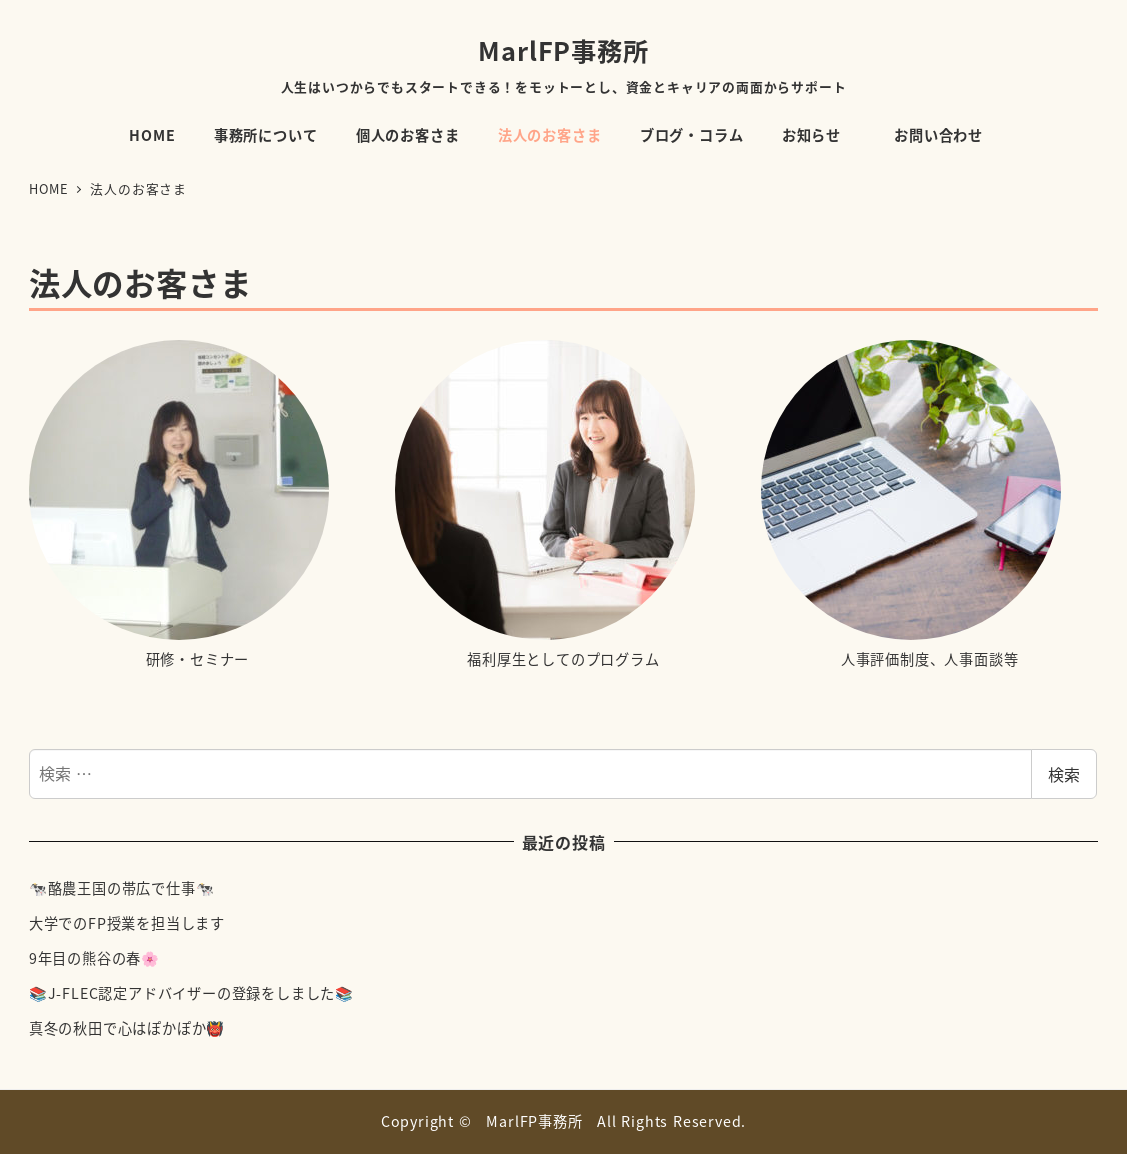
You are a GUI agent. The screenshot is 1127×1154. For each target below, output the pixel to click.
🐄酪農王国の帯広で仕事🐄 (122, 888)
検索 (1064, 774)
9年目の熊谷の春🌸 (94, 958)
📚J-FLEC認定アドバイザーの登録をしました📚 (191, 993)
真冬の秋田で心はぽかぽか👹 (127, 1028)
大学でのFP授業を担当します (127, 923)
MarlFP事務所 (563, 50)
